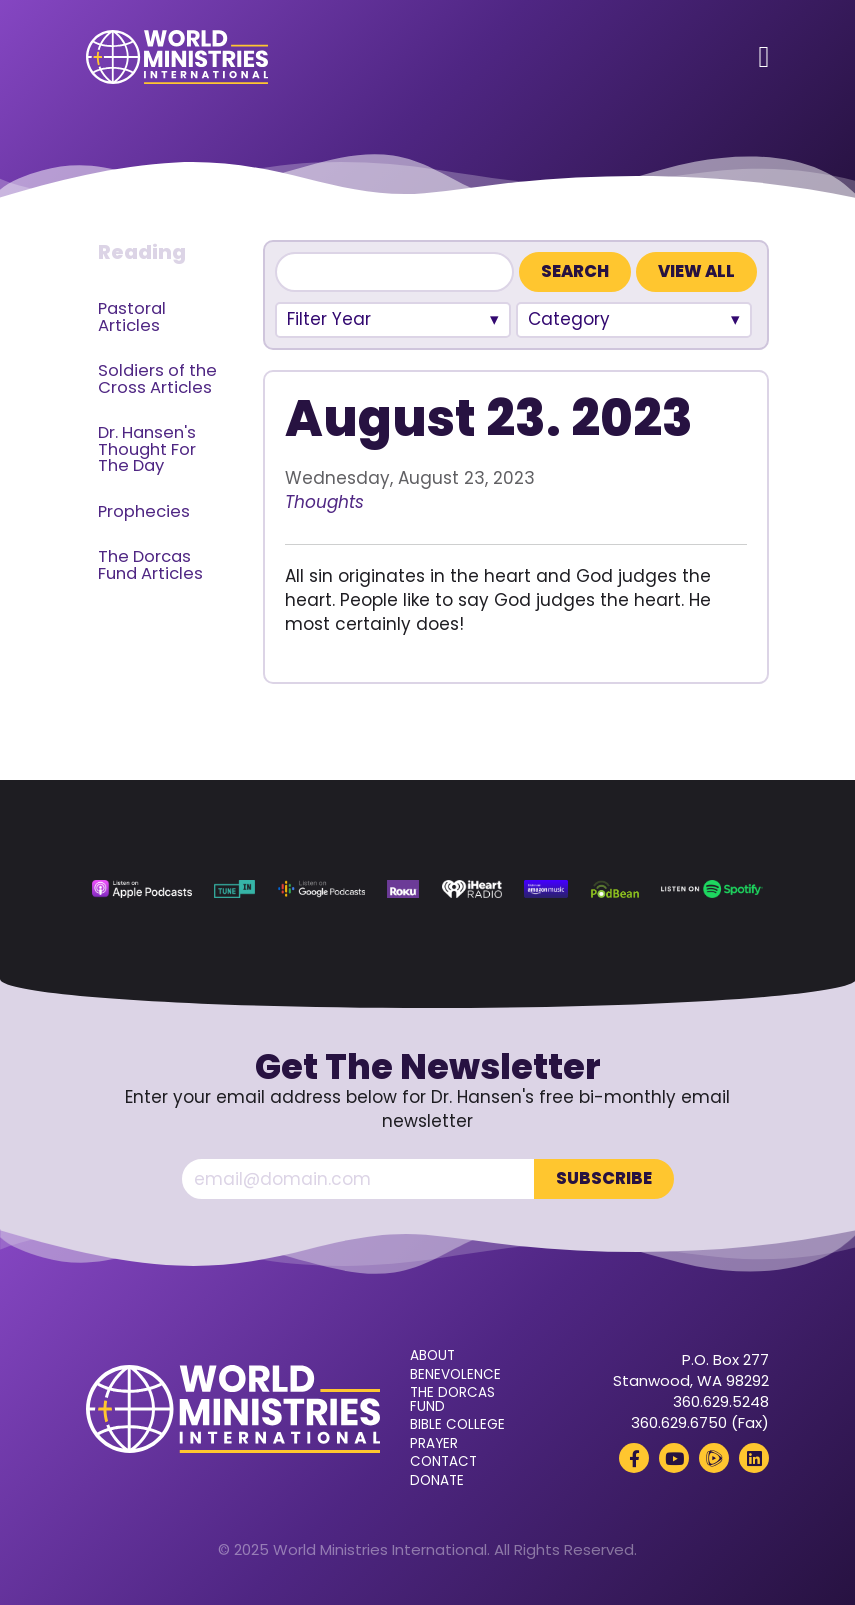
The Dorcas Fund (452, 1399)
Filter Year (329, 319)
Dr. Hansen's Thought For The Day (147, 449)
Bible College (457, 1425)
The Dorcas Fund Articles (150, 565)
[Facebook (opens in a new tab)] (634, 1458)
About (432, 1356)
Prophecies (144, 511)
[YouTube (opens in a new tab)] (674, 1458)
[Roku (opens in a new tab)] (403, 889)
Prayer (434, 1444)
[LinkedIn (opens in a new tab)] (754, 1458)
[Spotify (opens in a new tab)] (711, 889)
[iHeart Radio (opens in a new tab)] (472, 889)
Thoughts (324, 502)
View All (696, 271)
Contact (443, 1462)
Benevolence (455, 1375)
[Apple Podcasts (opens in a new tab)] (142, 889)
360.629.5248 (721, 1401)
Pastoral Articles (132, 317)
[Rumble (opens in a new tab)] (714, 1458)
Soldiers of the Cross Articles (157, 379)
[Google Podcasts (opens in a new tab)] (321, 889)
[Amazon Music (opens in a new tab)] (546, 889)
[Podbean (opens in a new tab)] (615, 889)
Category (569, 319)
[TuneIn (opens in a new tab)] (234, 889)
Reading (142, 252)
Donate (437, 1481)
